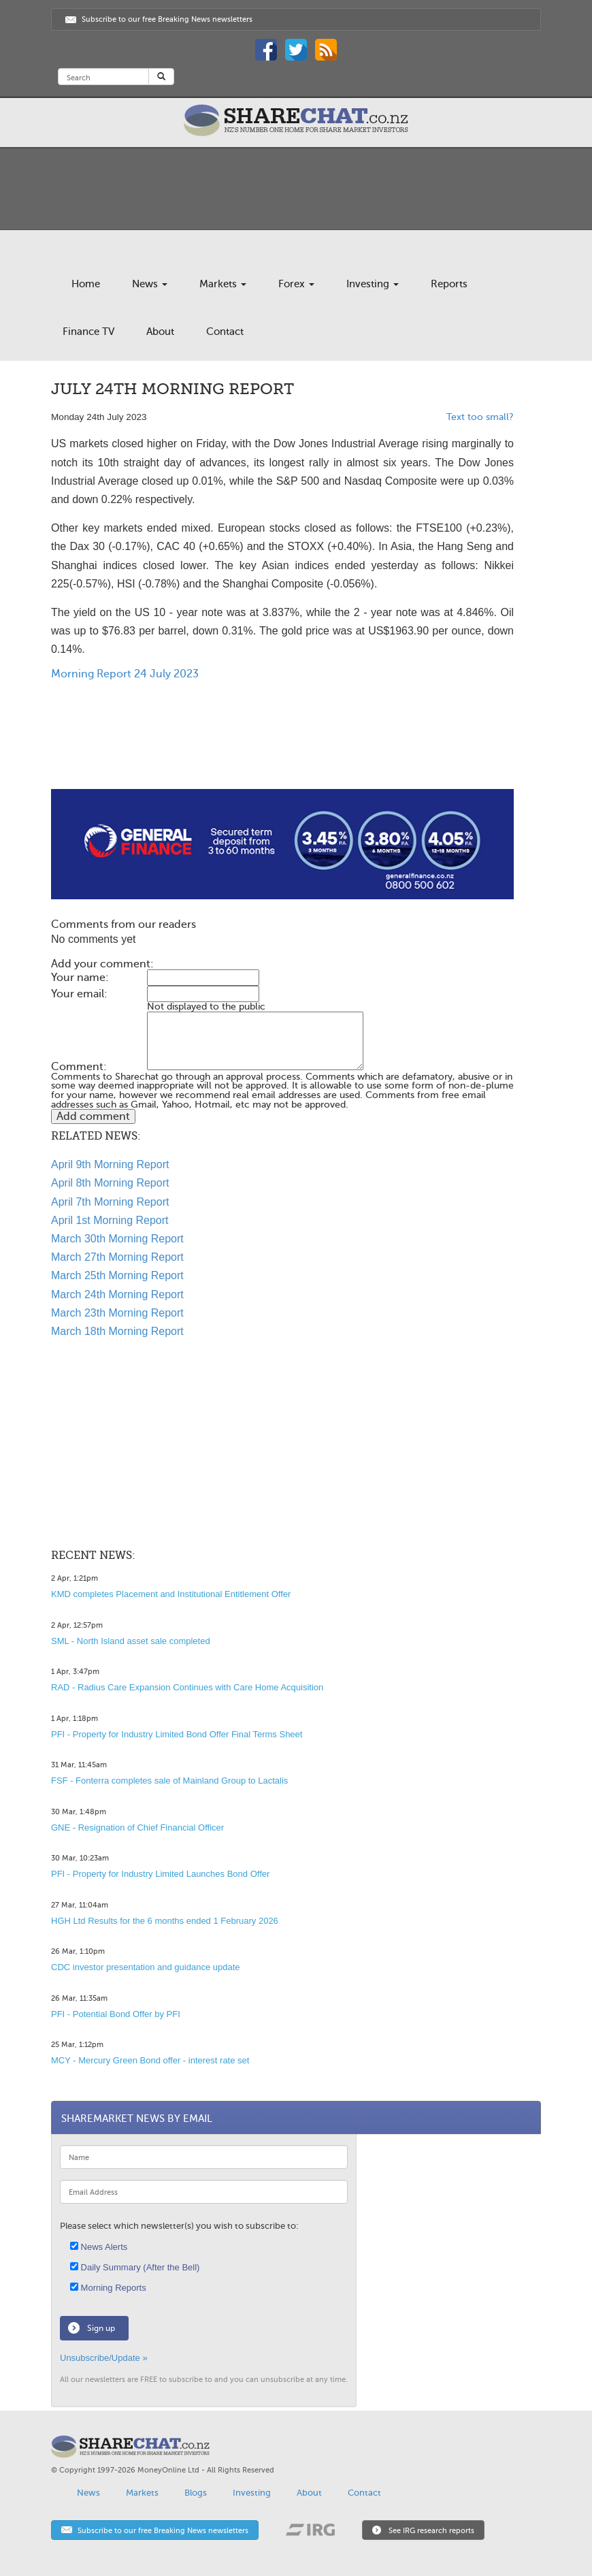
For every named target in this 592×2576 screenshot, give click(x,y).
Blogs (195, 2493)
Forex (296, 283)
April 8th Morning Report (110, 1183)
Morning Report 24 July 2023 (125, 674)
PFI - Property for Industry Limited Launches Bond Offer (160, 1874)
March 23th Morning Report (117, 1313)
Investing (372, 283)
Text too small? (480, 417)
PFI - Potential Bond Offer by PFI (115, 2014)
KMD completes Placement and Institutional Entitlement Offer (171, 1594)
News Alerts (98, 2247)
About (160, 331)
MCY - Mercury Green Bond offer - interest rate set (150, 2060)
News (149, 283)
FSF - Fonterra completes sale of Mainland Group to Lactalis (169, 1780)
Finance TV (88, 331)
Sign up (101, 2328)
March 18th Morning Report (117, 1331)
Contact (225, 331)
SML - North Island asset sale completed (130, 1641)
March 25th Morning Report (117, 1275)
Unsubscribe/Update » (104, 2358)
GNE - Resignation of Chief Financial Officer (137, 1827)
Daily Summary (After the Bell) (134, 2267)
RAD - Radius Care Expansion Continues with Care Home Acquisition (187, 1687)
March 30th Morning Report (117, 1238)
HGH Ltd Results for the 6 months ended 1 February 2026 (164, 1921)
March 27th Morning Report (117, 1257)
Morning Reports (108, 2288)
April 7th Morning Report (110, 1202)
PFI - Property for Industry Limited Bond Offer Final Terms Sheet (176, 1734)
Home (85, 283)
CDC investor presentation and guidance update (145, 1967)
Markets (222, 283)
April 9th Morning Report (110, 1164)
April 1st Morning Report (110, 1220)
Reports (449, 283)
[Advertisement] (282, 745)
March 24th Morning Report (117, 1294)
